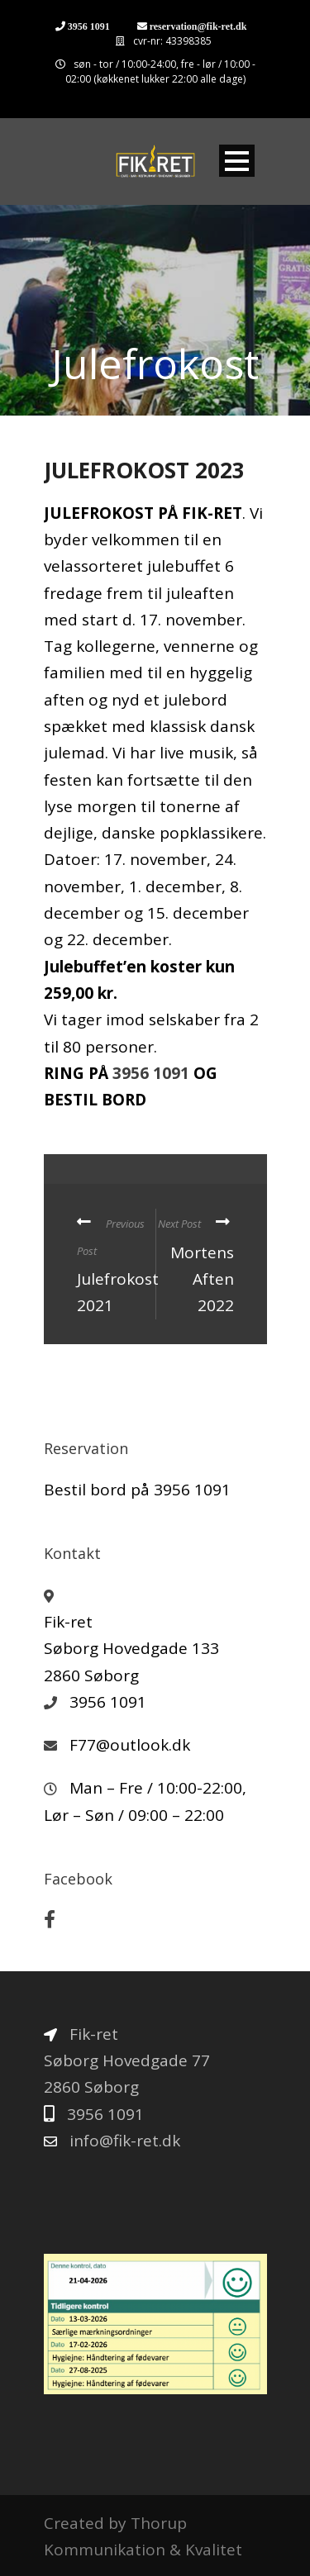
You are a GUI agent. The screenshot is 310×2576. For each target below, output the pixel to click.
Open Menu (237, 161)
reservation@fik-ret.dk (198, 26)
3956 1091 (89, 26)
